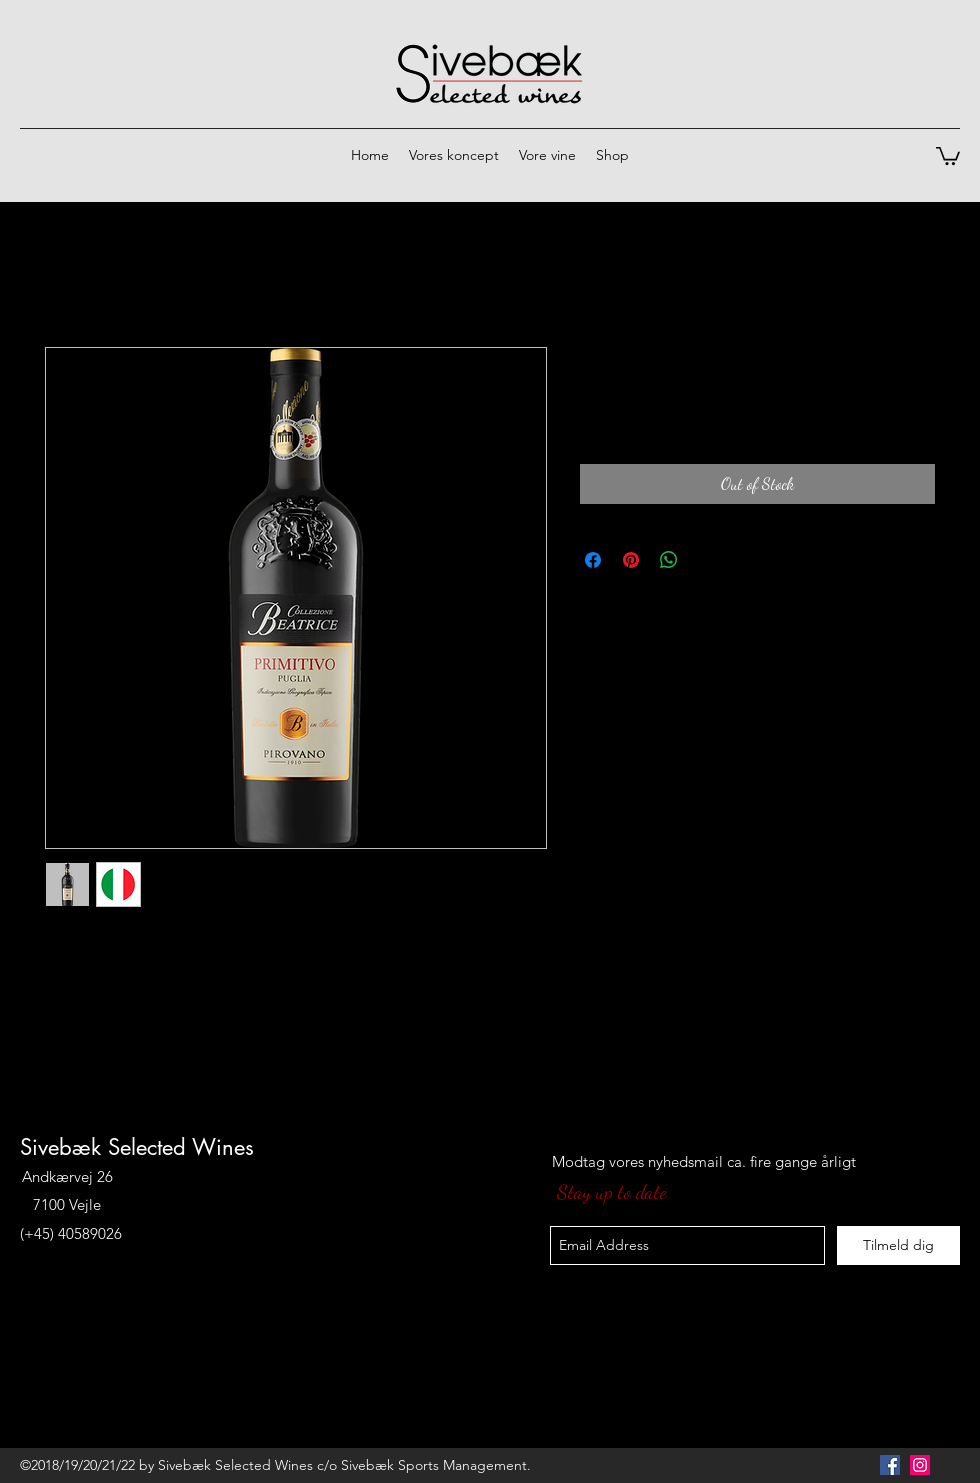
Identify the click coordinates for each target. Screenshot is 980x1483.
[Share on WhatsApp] (669, 560)
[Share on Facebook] (593, 560)
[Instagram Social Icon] (920, 1465)
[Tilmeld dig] (898, 1245)
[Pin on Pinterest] (631, 560)
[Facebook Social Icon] (890, 1465)
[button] (948, 155)
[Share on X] (707, 560)
